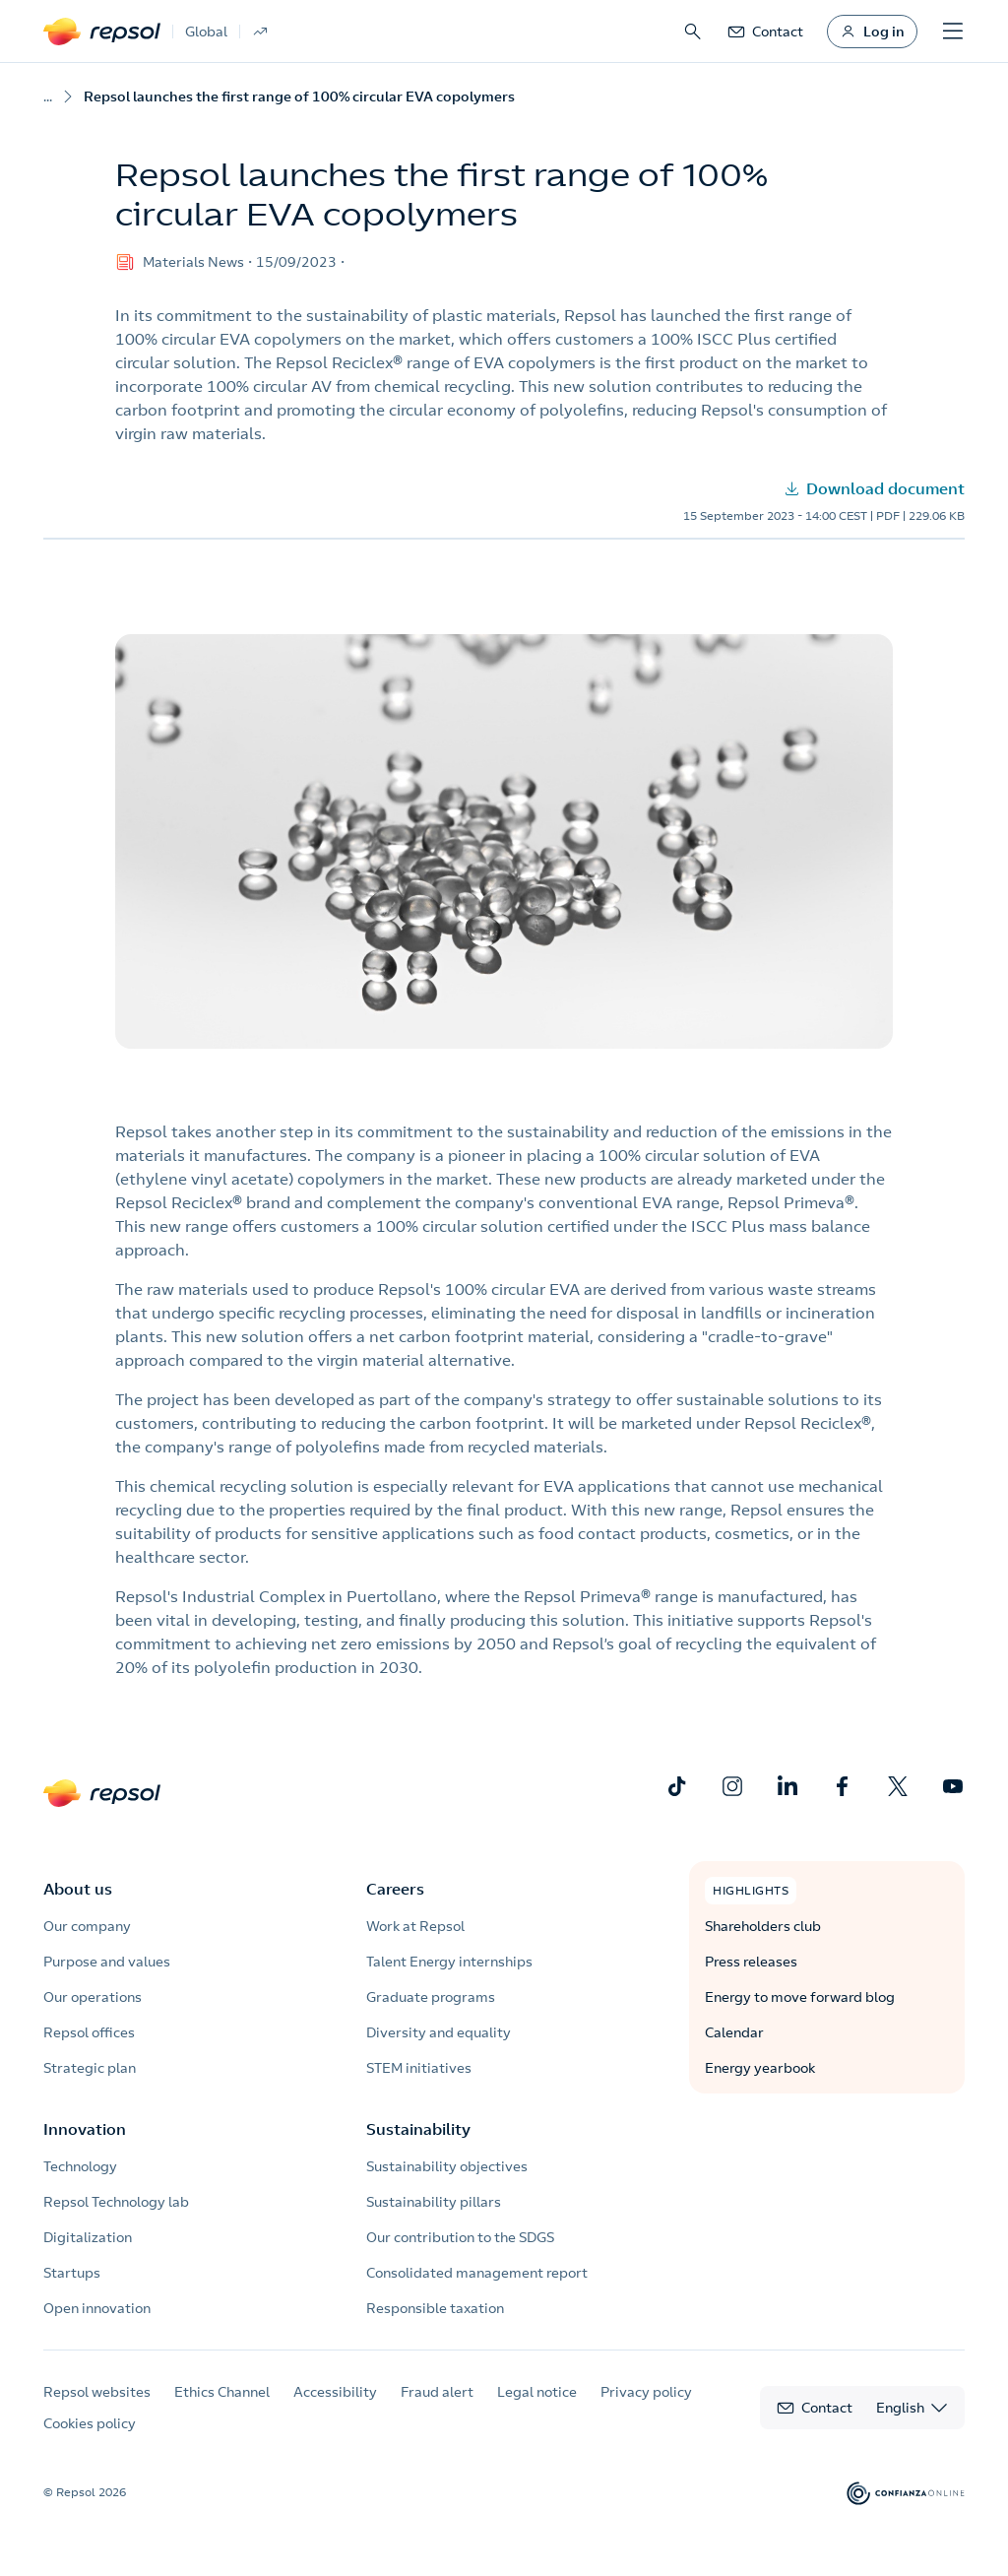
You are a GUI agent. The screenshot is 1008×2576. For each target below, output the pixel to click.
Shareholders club (763, 1926)
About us (77, 1889)
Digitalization (87, 2237)
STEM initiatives (419, 2068)
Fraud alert (437, 2392)
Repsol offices (89, 2032)
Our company (87, 1926)
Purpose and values (106, 1961)
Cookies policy (89, 2423)
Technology (80, 2166)
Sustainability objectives (447, 2166)
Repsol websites (97, 2392)
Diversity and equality (438, 2032)
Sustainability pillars (433, 2202)
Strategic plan (89, 2068)
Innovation (84, 2129)
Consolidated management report (477, 2273)
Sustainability (418, 2129)
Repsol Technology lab (116, 2202)
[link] (764, 31)
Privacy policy (646, 2392)
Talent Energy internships (449, 1961)
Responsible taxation (435, 2308)
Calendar (734, 2032)
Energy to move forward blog (800, 1997)
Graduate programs (430, 1997)
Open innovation (97, 2308)
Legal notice (537, 2392)
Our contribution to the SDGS (460, 2237)
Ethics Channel (222, 2392)
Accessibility (335, 2392)
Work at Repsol (415, 1926)
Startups (71, 2273)
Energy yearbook (760, 2068)
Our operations (92, 1997)
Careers (395, 1889)
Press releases (751, 1961)
